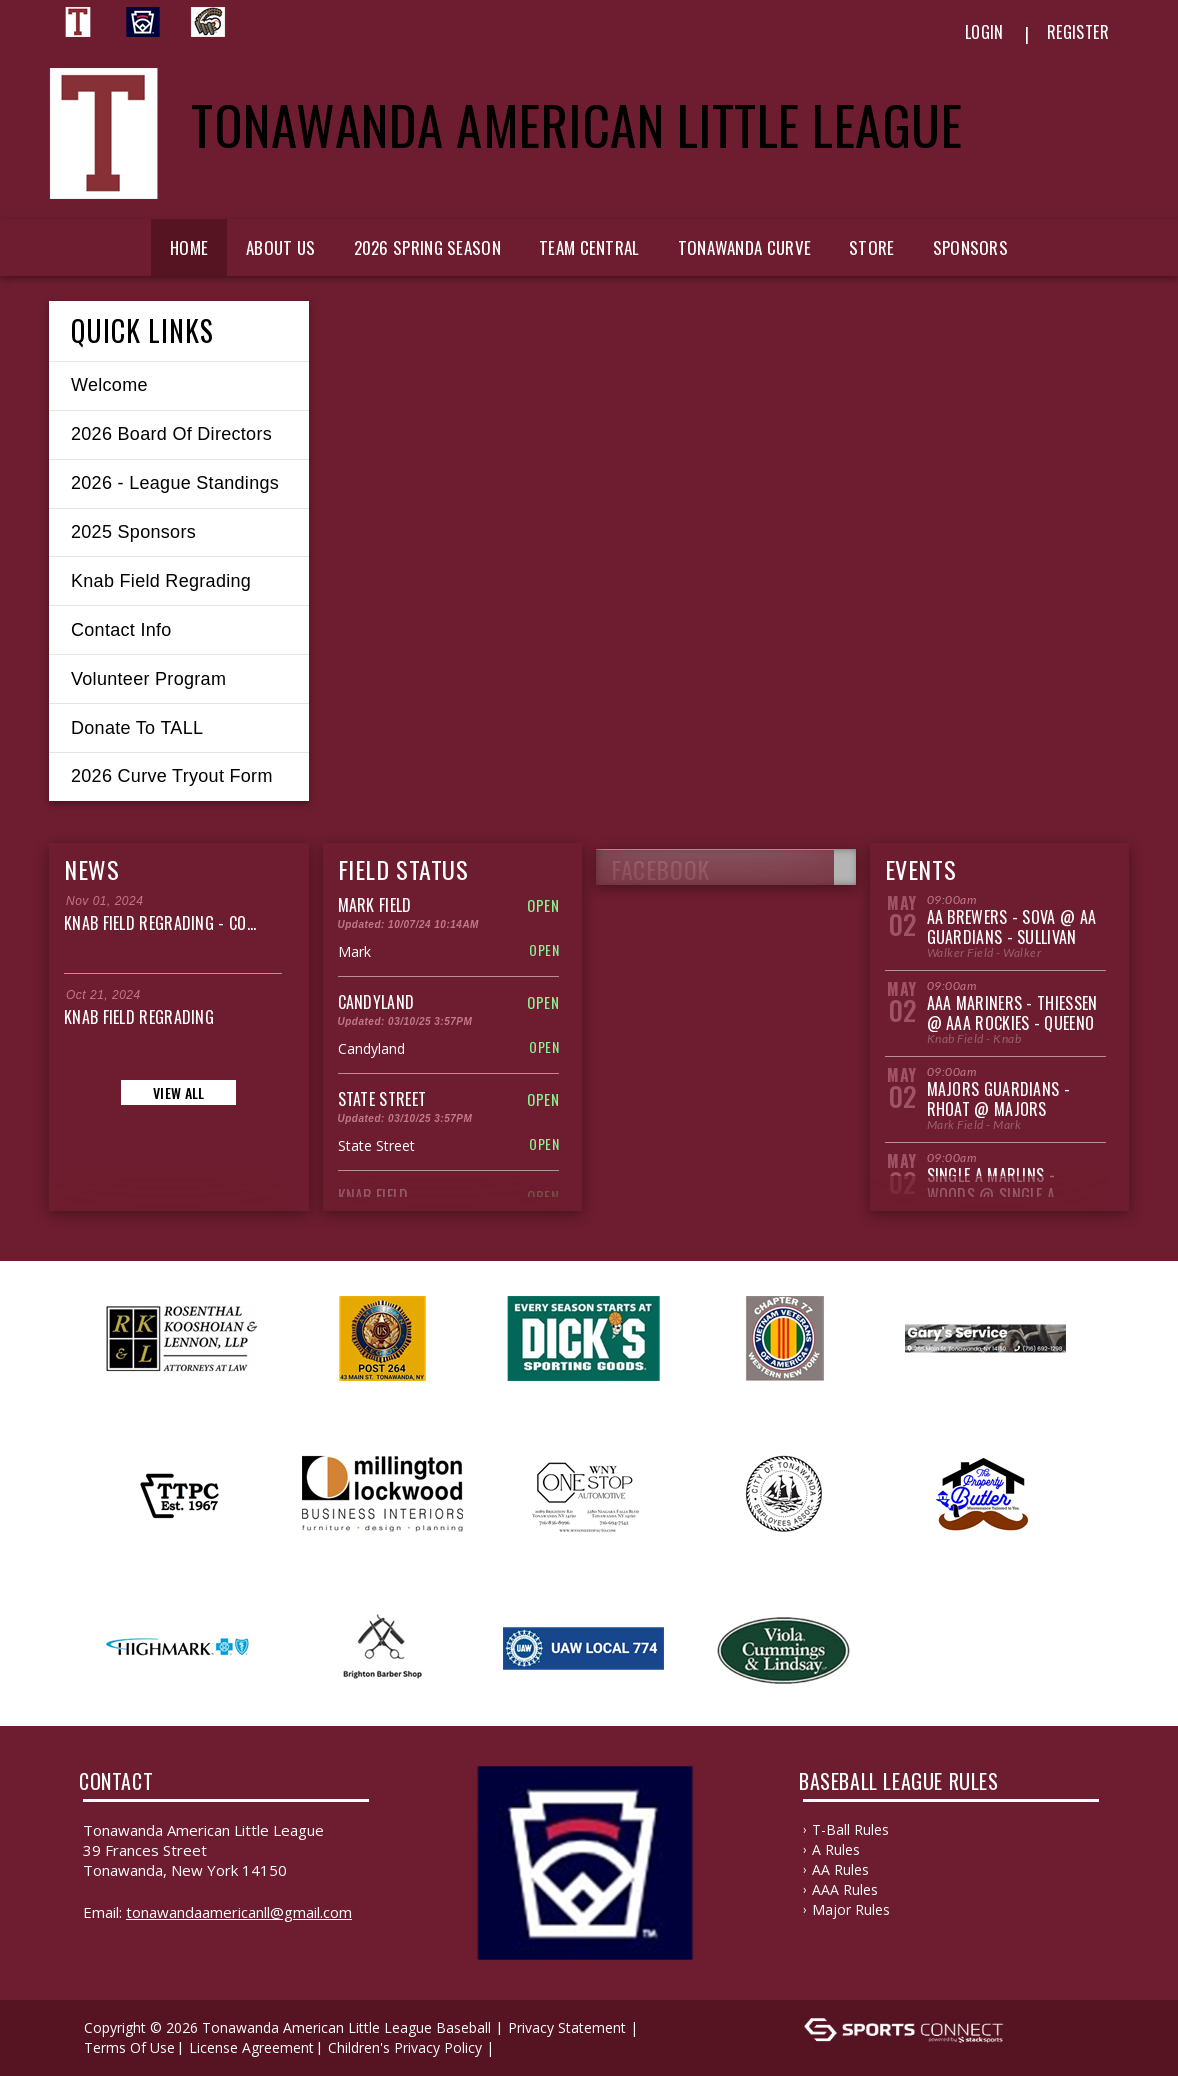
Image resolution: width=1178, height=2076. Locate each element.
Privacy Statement (567, 2027)
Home (189, 247)
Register (1078, 32)
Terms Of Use (129, 2047)
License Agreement (251, 2047)
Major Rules (851, 1909)
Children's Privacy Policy (405, 2047)
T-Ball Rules (850, 1829)
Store (872, 247)
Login (984, 32)
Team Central (589, 247)
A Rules (836, 1849)
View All (178, 1092)
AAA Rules (845, 1889)
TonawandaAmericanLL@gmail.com (239, 1912)
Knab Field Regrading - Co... (160, 923)
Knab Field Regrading (139, 1017)
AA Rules (840, 1869)
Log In (527, 2047)
